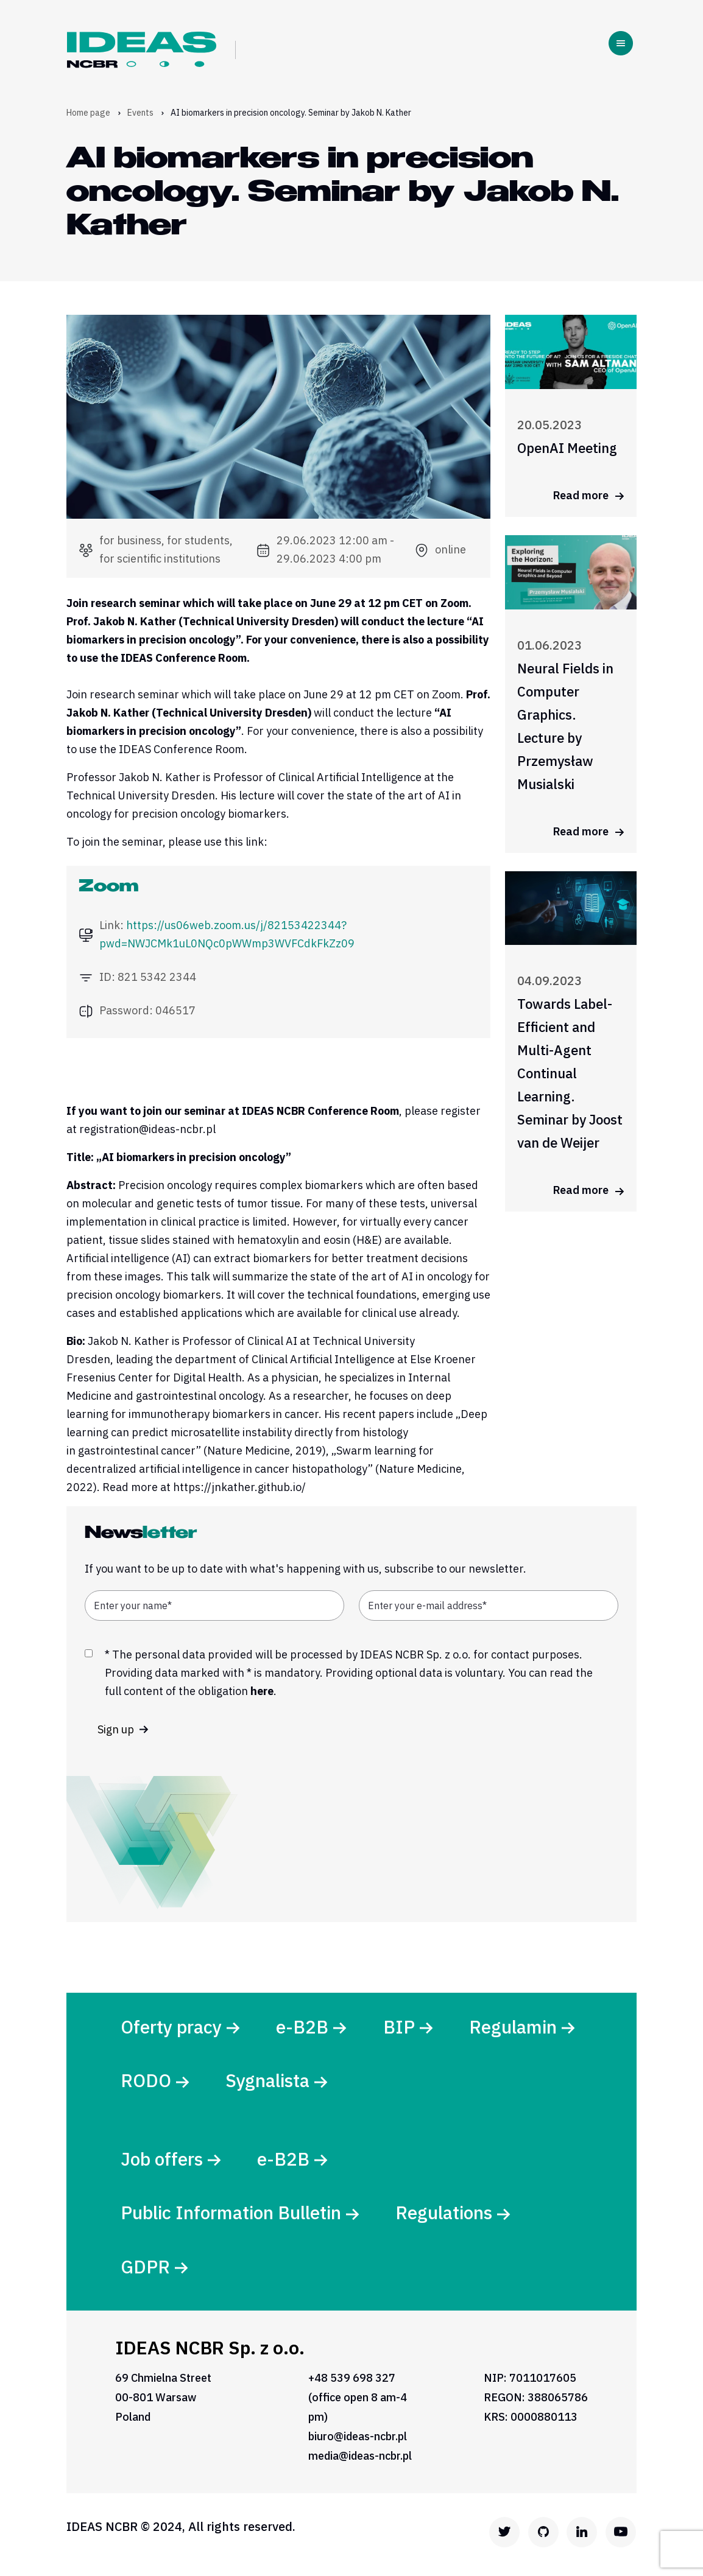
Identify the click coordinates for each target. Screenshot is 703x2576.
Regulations (447, 2216)
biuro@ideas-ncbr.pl (357, 2441)
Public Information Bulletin (232, 2216)
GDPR (146, 2271)
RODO (147, 2082)
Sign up (123, 1729)
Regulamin (515, 2027)
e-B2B (304, 2027)
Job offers (163, 2161)
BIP (401, 2027)
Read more (588, 495)
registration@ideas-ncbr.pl (147, 1129)
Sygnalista (270, 2082)
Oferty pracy (172, 2027)
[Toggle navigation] (621, 43)
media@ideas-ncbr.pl (360, 2461)
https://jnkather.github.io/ (239, 1487)
